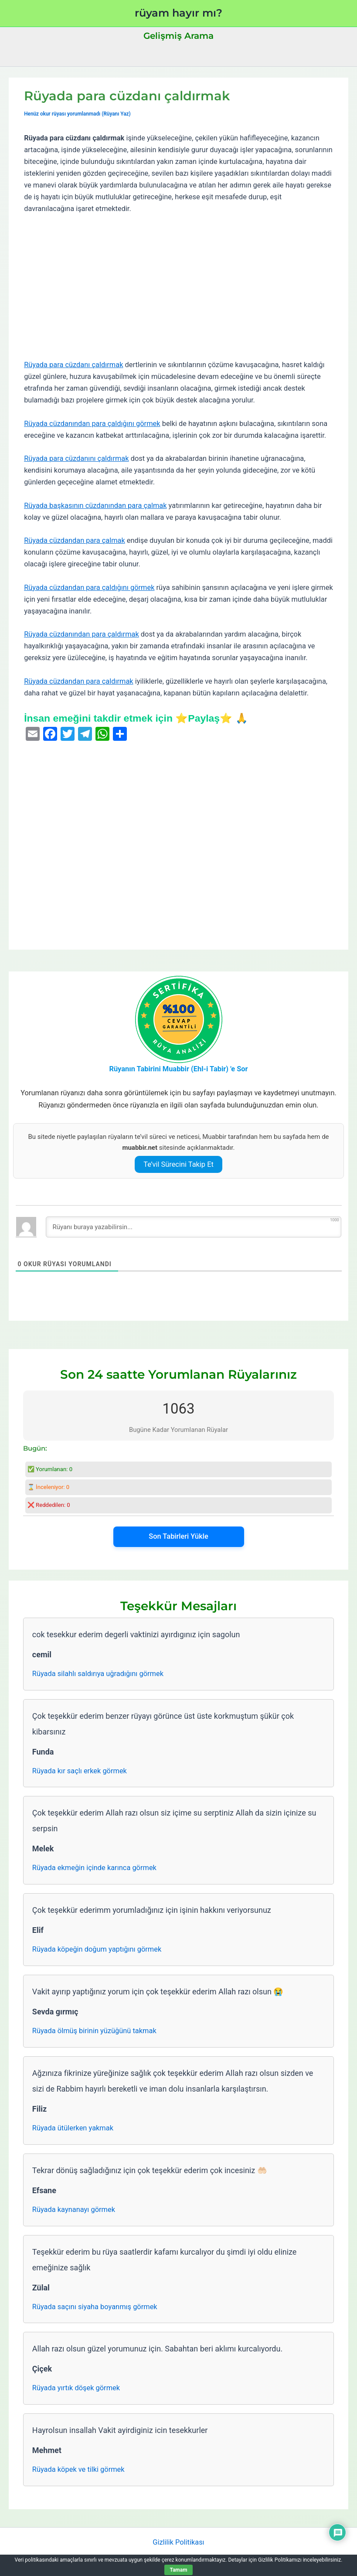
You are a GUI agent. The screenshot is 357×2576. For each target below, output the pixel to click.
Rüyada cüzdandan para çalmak (74, 540)
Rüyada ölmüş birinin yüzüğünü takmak (94, 2031)
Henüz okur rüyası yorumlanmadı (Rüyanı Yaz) (77, 114)
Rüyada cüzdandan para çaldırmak (78, 681)
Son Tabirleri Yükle (178, 1536)
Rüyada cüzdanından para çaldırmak (81, 634)
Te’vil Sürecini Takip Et (178, 1164)
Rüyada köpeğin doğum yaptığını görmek (96, 1949)
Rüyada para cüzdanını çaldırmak (76, 458)
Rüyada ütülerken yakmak (72, 2128)
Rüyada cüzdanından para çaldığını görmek (92, 423)
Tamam (178, 2570)
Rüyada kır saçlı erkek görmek (79, 1771)
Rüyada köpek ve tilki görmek (78, 2469)
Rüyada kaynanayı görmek (73, 2209)
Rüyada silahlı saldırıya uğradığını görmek (97, 1674)
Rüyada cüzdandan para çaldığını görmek (89, 587)
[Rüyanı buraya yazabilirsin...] (193, 1226)
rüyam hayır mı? (178, 13)
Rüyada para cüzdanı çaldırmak (73, 365)
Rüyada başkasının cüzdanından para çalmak (95, 505)
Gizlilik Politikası (178, 2542)
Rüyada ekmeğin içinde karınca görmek (94, 1868)
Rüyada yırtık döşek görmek (76, 2388)
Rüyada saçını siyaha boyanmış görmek (94, 2307)
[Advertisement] (178, 287)
